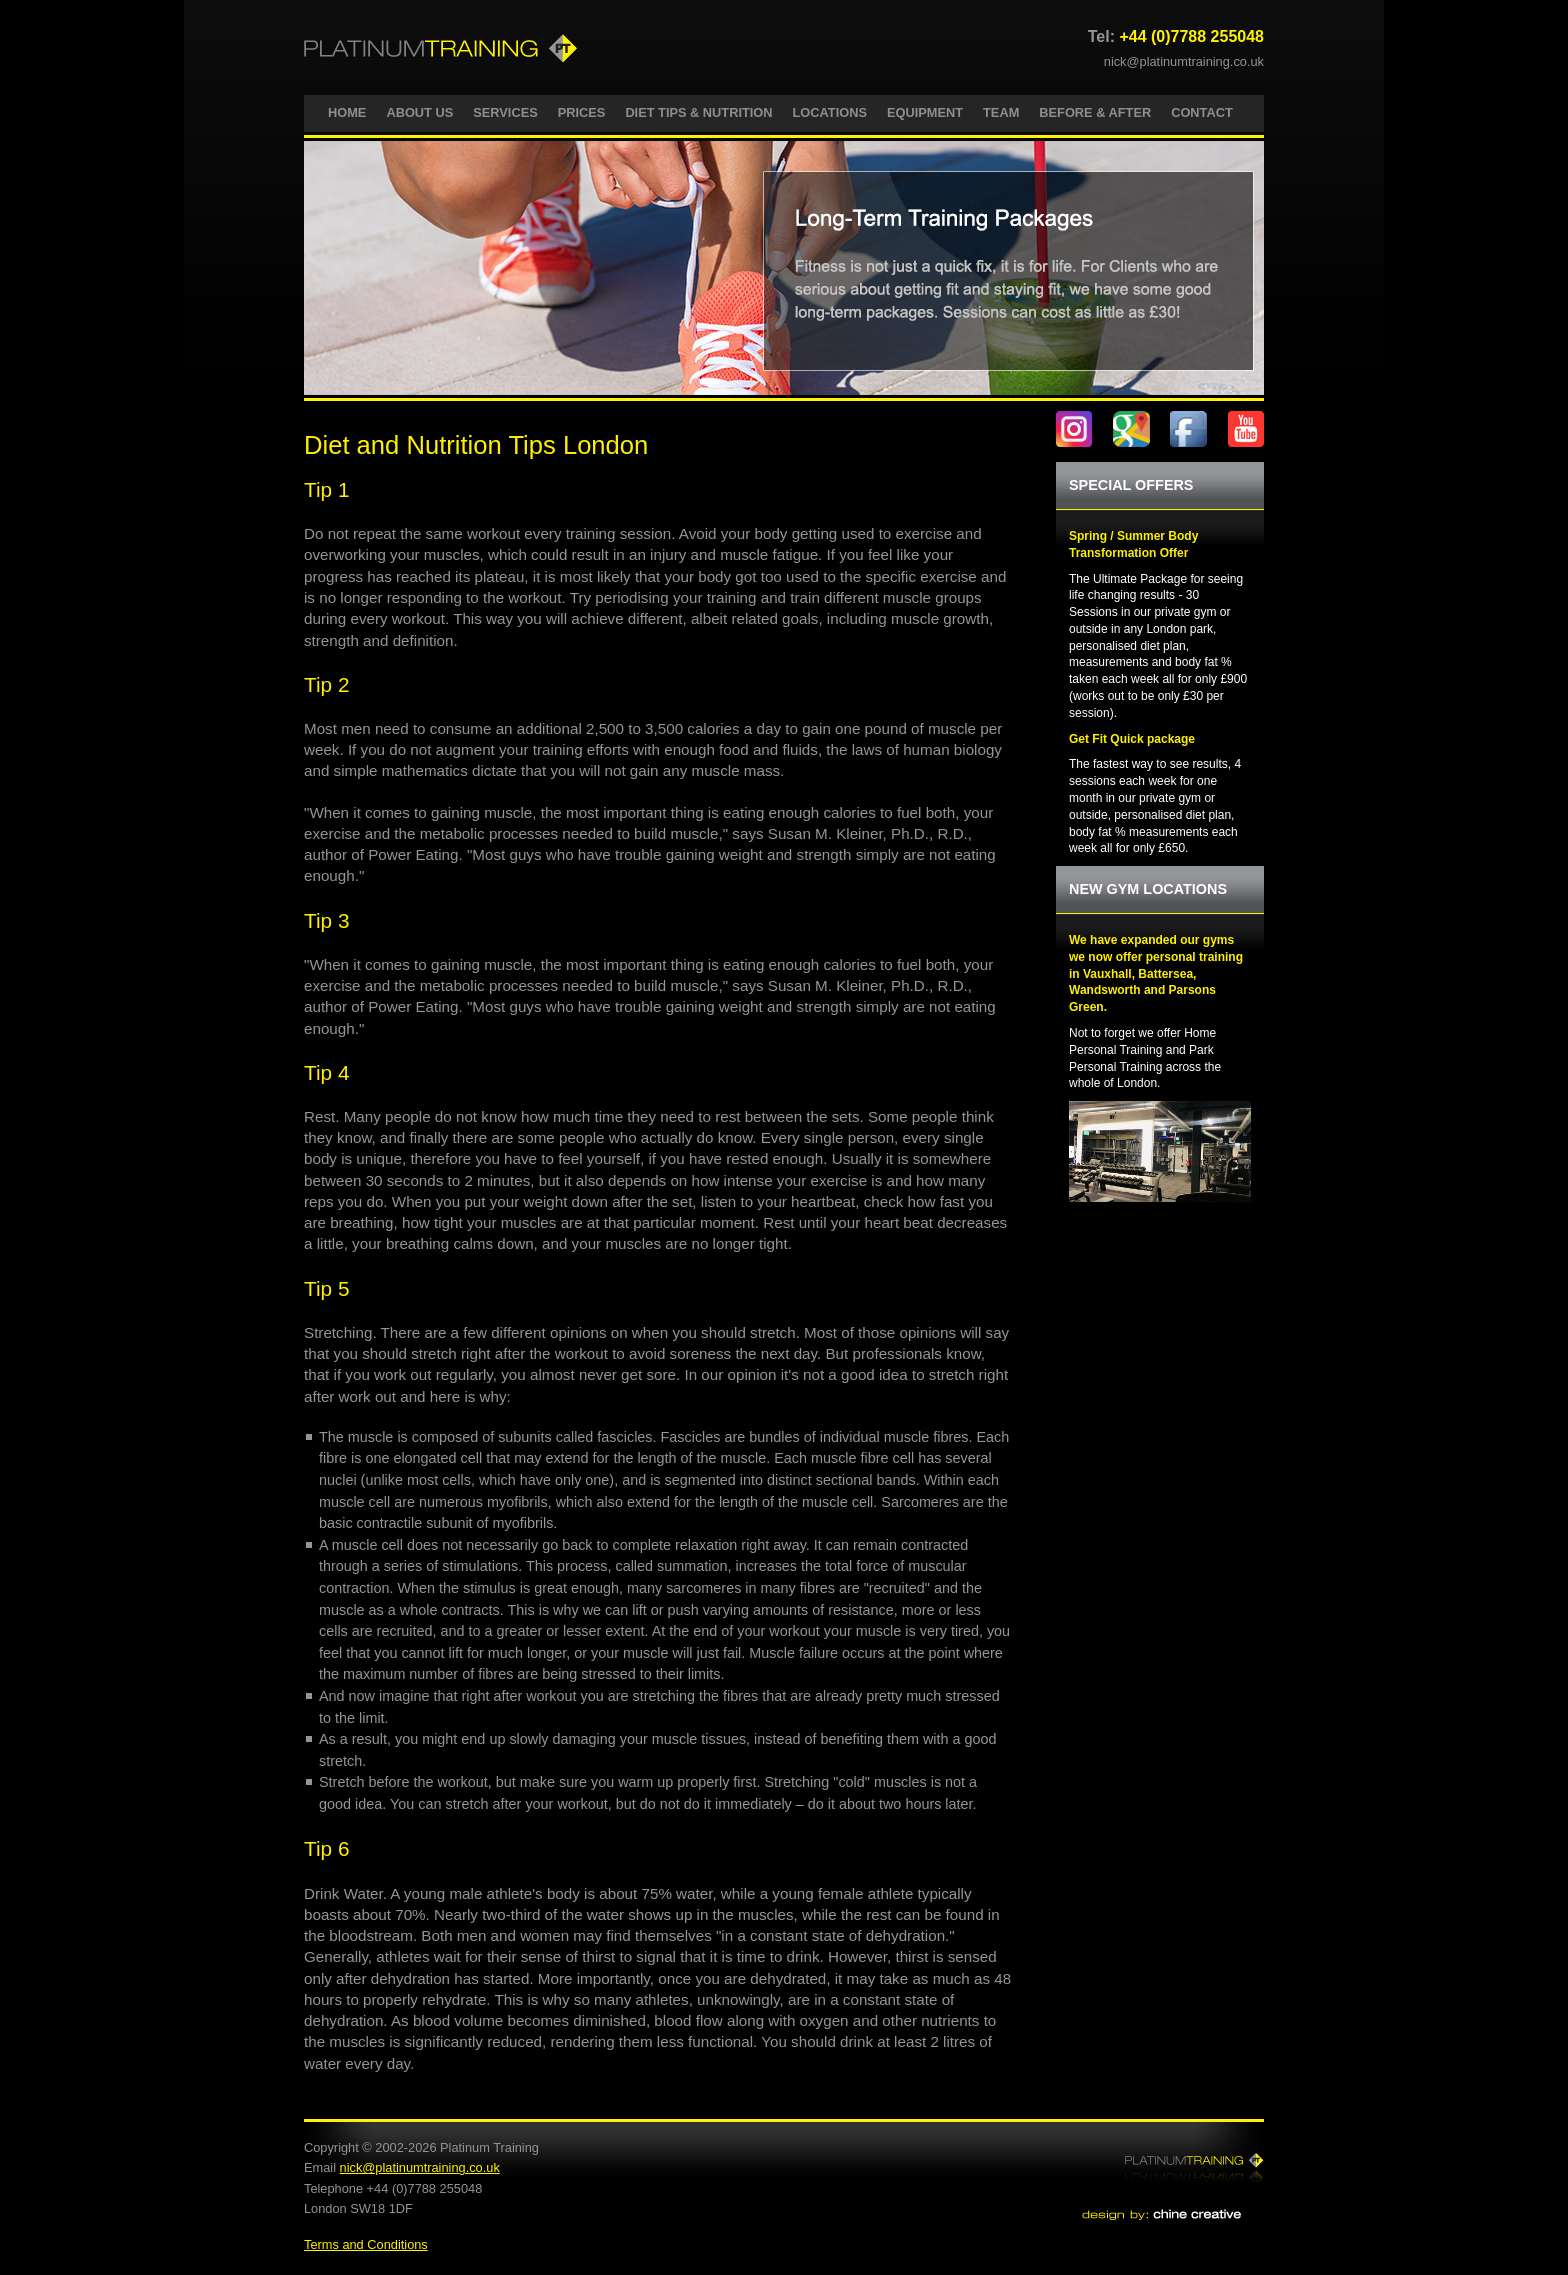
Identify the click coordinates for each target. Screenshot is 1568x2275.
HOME (347, 112)
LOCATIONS (830, 112)
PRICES (582, 112)
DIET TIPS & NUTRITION (698, 112)
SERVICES (505, 112)
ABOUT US (419, 112)
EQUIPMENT (925, 112)
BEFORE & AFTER (1095, 112)
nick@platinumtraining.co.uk (1184, 61)
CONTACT (1202, 112)
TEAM (1001, 112)
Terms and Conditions (366, 2244)
